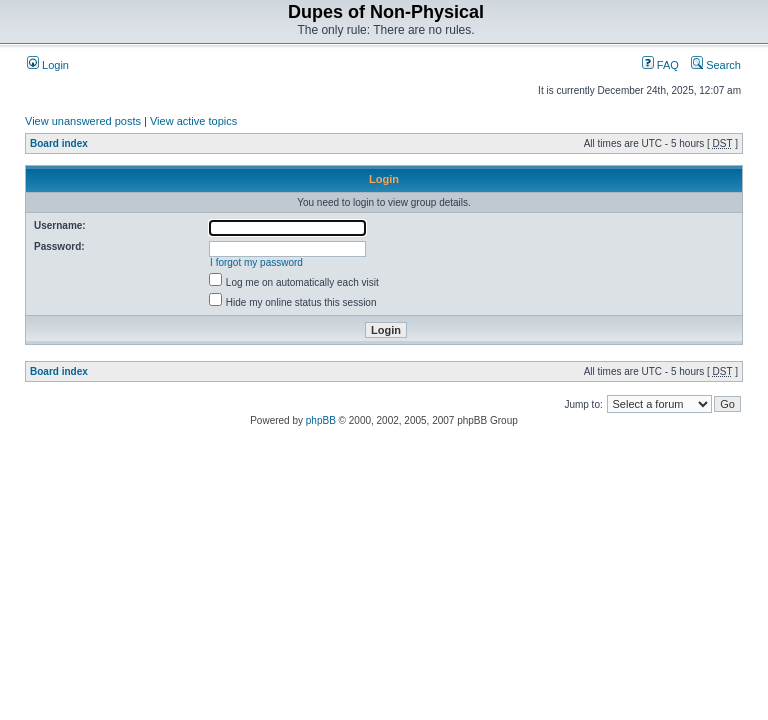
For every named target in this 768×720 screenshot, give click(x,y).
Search (716, 65)
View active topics (193, 121)
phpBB (321, 420)
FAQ (660, 65)
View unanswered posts (83, 121)
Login (48, 65)
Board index (59, 143)
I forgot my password (256, 262)
